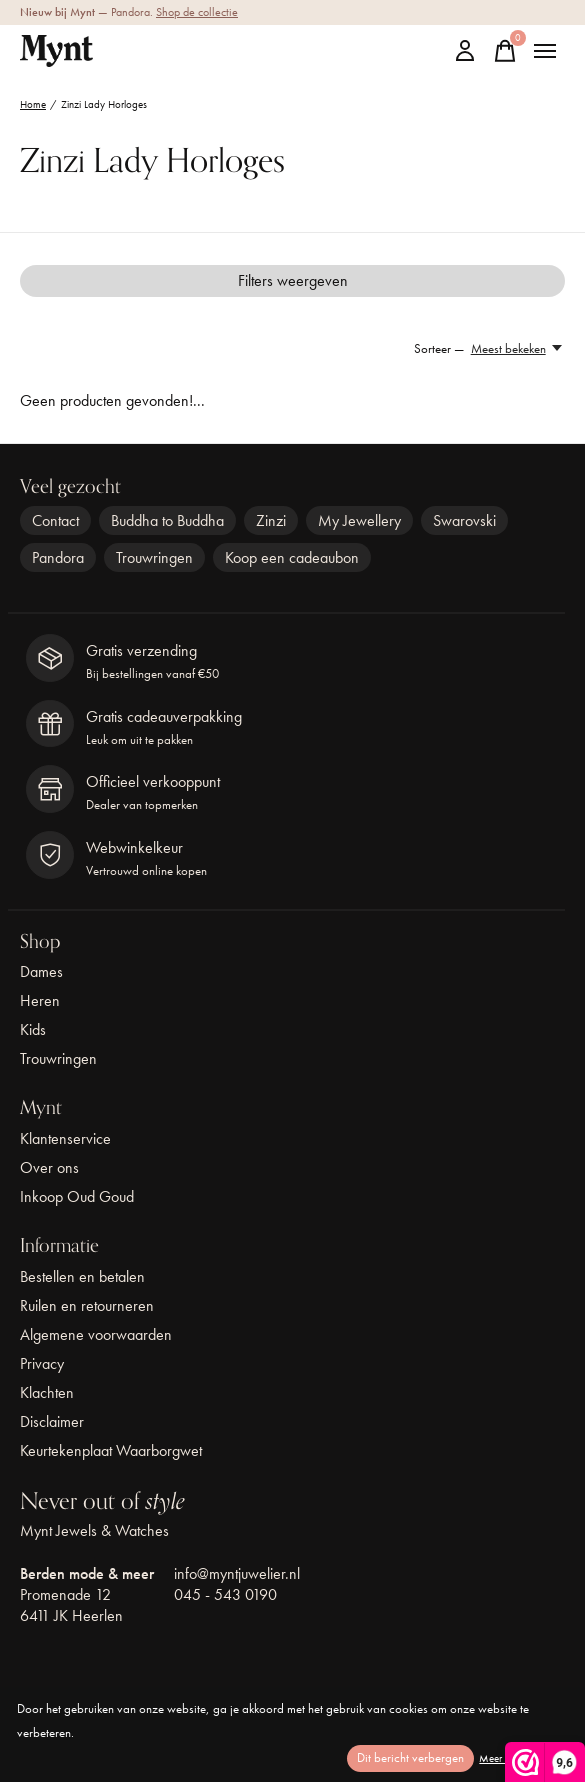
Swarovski (464, 520)
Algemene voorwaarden (96, 1334)
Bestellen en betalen (82, 1276)
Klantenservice (65, 1138)
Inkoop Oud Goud (77, 1196)
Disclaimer (52, 1421)
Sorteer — (439, 348)
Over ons (49, 1167)
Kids (33, 1029)
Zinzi (271, 520)
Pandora (58, 557)
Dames (41, 971)
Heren (40, 1000)
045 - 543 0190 (225, 1594)
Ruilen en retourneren (87, 1305)
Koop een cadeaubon (292, 557)
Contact (55, 520)
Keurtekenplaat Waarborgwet (111, 1450)
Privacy (42, 1363)
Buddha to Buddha (167, 520)
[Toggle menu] (545, 51)
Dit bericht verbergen (410, 1757)
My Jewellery (359, 520)
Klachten (47, 1392)
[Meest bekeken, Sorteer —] (518, 348)
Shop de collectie (197, 12)
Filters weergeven (293, 280)
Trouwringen (154, 557)
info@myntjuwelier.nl (237, 1573)
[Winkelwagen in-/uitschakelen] (505, 51)
